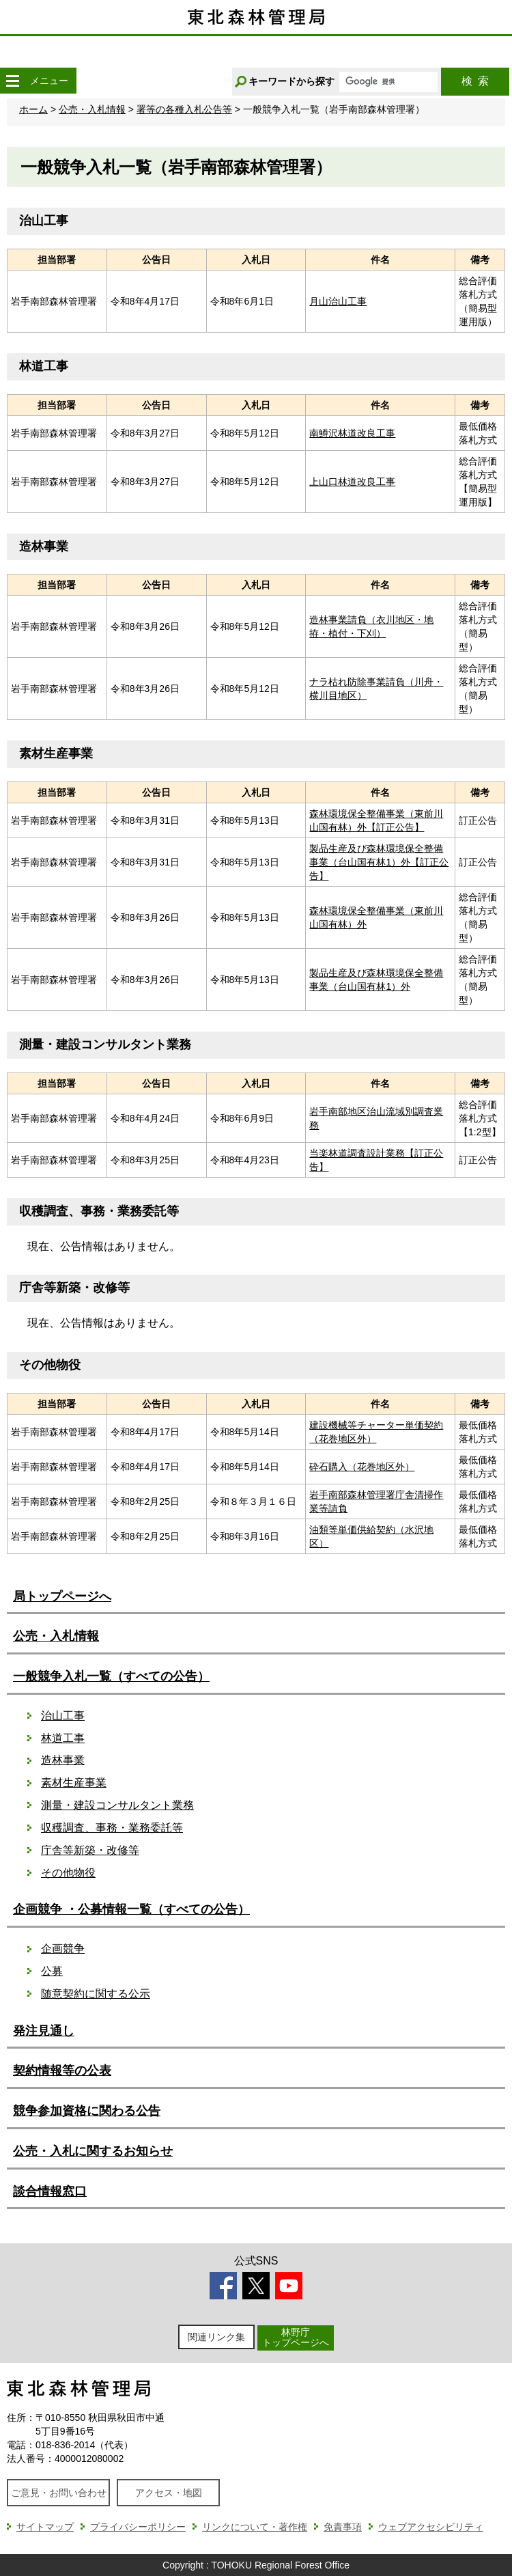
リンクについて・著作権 (254, 2526)
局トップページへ (62, 1596)
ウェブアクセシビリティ (430, 2526)
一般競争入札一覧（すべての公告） (111, 1676)
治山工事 (63, 1715)
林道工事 (63, 1738)
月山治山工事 (338, 301)
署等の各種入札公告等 (184, 109)
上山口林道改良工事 (352, 481)
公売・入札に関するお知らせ (93, 2151)
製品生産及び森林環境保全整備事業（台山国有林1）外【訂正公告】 (379, 862)
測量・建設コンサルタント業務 (117, 1805)
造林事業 (63, 1760)
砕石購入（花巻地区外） (361, 1466)
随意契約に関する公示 (95, 1993)
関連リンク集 (216, 2336)
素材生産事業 (73, 1782)
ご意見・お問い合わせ (58, 2492)
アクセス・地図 (168, 2492)
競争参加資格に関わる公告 (86, 2111)
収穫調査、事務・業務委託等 (112, 1827)
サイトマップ (45, 2526)
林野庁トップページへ (295, 2337)
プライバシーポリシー (138, 2526)
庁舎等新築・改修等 (90, 1850)
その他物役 (68, 1873)
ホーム (33, 109)
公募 (52, 1971)
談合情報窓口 (50, 2191)
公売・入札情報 (92, 109)
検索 (475, 81)
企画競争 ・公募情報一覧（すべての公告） (131, 1909)
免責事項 (343, 2526)
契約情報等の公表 (62, 2070)
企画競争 (63, 1948)
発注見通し (43, 2031)
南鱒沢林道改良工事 (352, 433)
